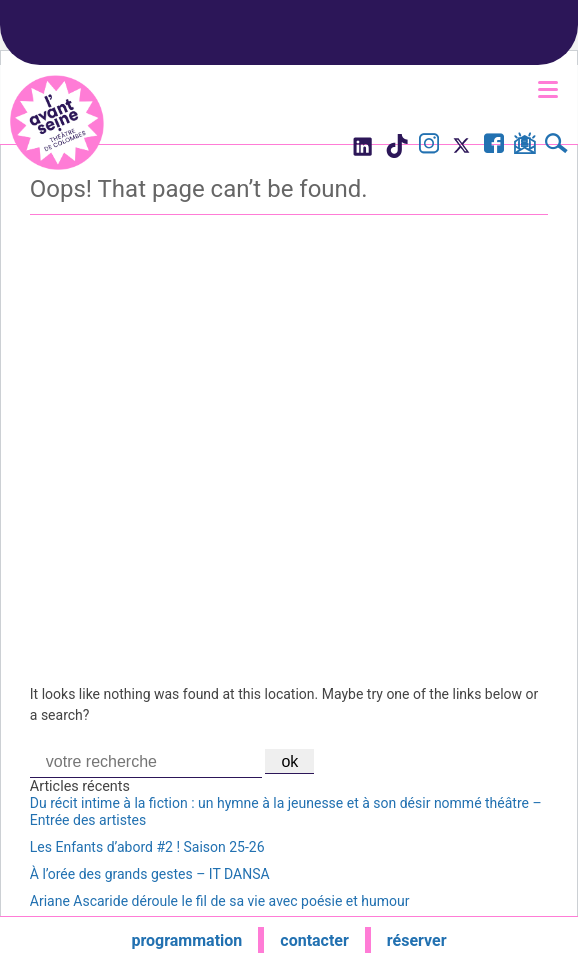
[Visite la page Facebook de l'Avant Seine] (494, 146)
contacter (314, 940)
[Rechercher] (556, 146)
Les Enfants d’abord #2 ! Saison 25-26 (147, 847)
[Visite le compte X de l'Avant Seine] (461, 152)
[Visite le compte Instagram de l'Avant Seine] (429, 146)
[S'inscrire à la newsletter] (524, 147)
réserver (417, 940)
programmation (186, 940)
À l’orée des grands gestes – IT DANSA (150, 874)
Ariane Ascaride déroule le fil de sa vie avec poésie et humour (220, 901)
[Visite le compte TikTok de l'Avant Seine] (396, 152)
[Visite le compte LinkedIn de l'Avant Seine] (361, 152)
